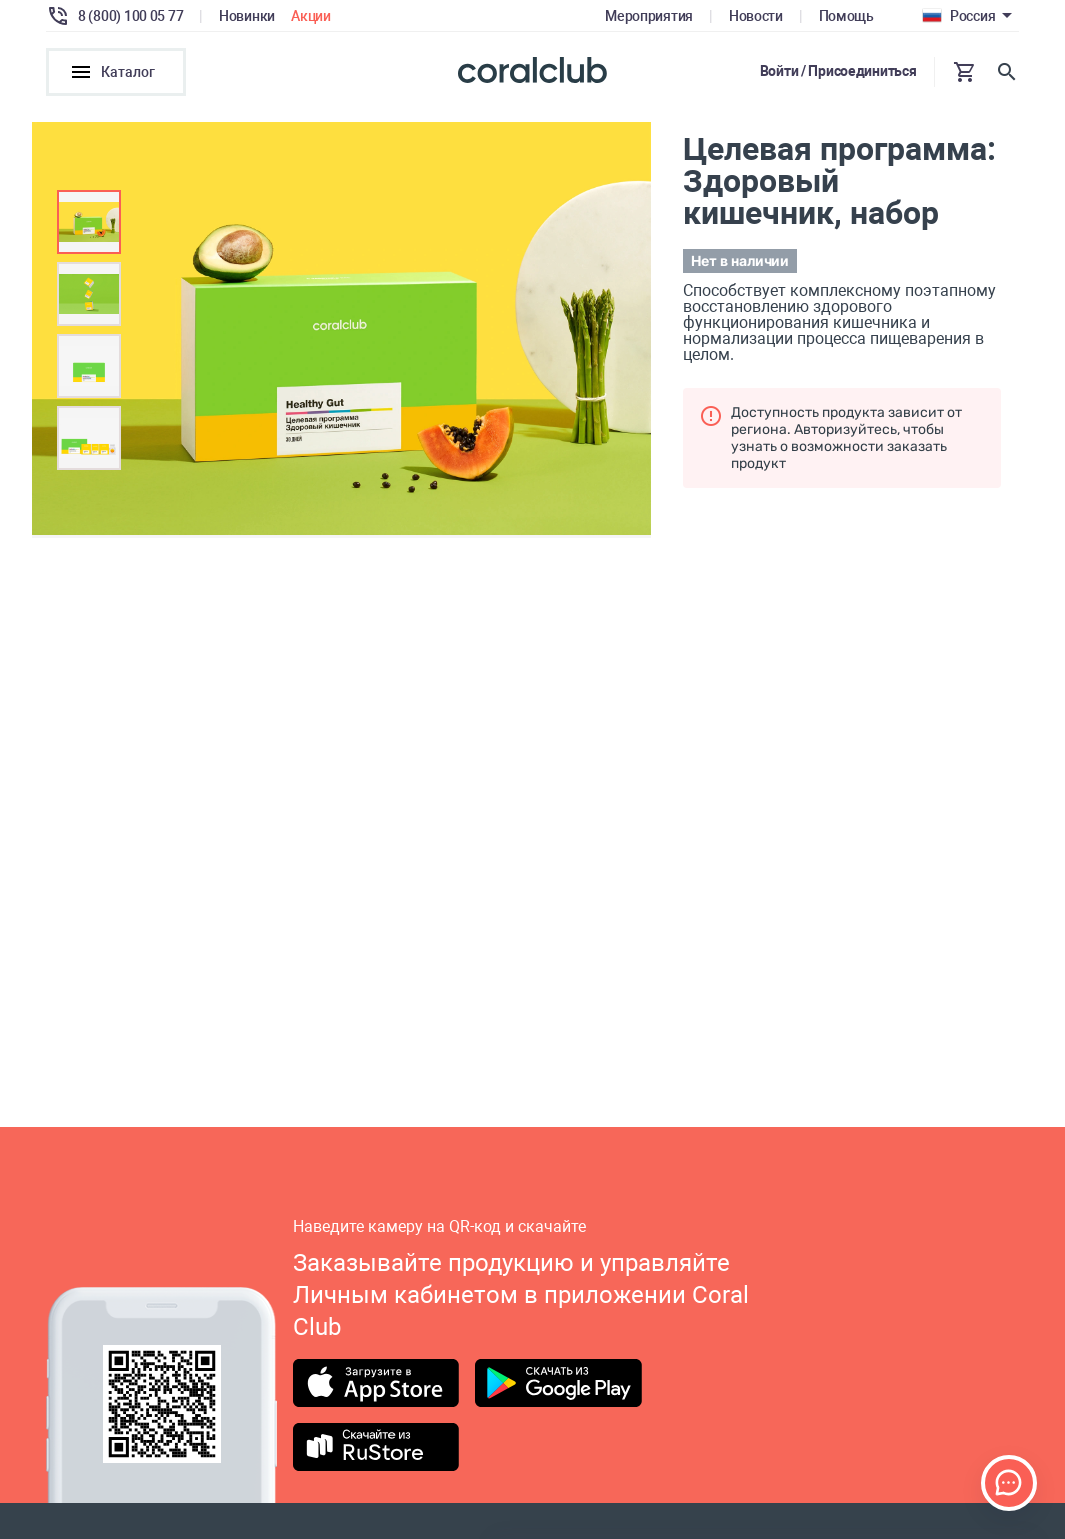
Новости (756, 16)
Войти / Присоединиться (838, 71)
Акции (311, 16)
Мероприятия (649, 16)
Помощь (846, 16)
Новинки (247, 16)
